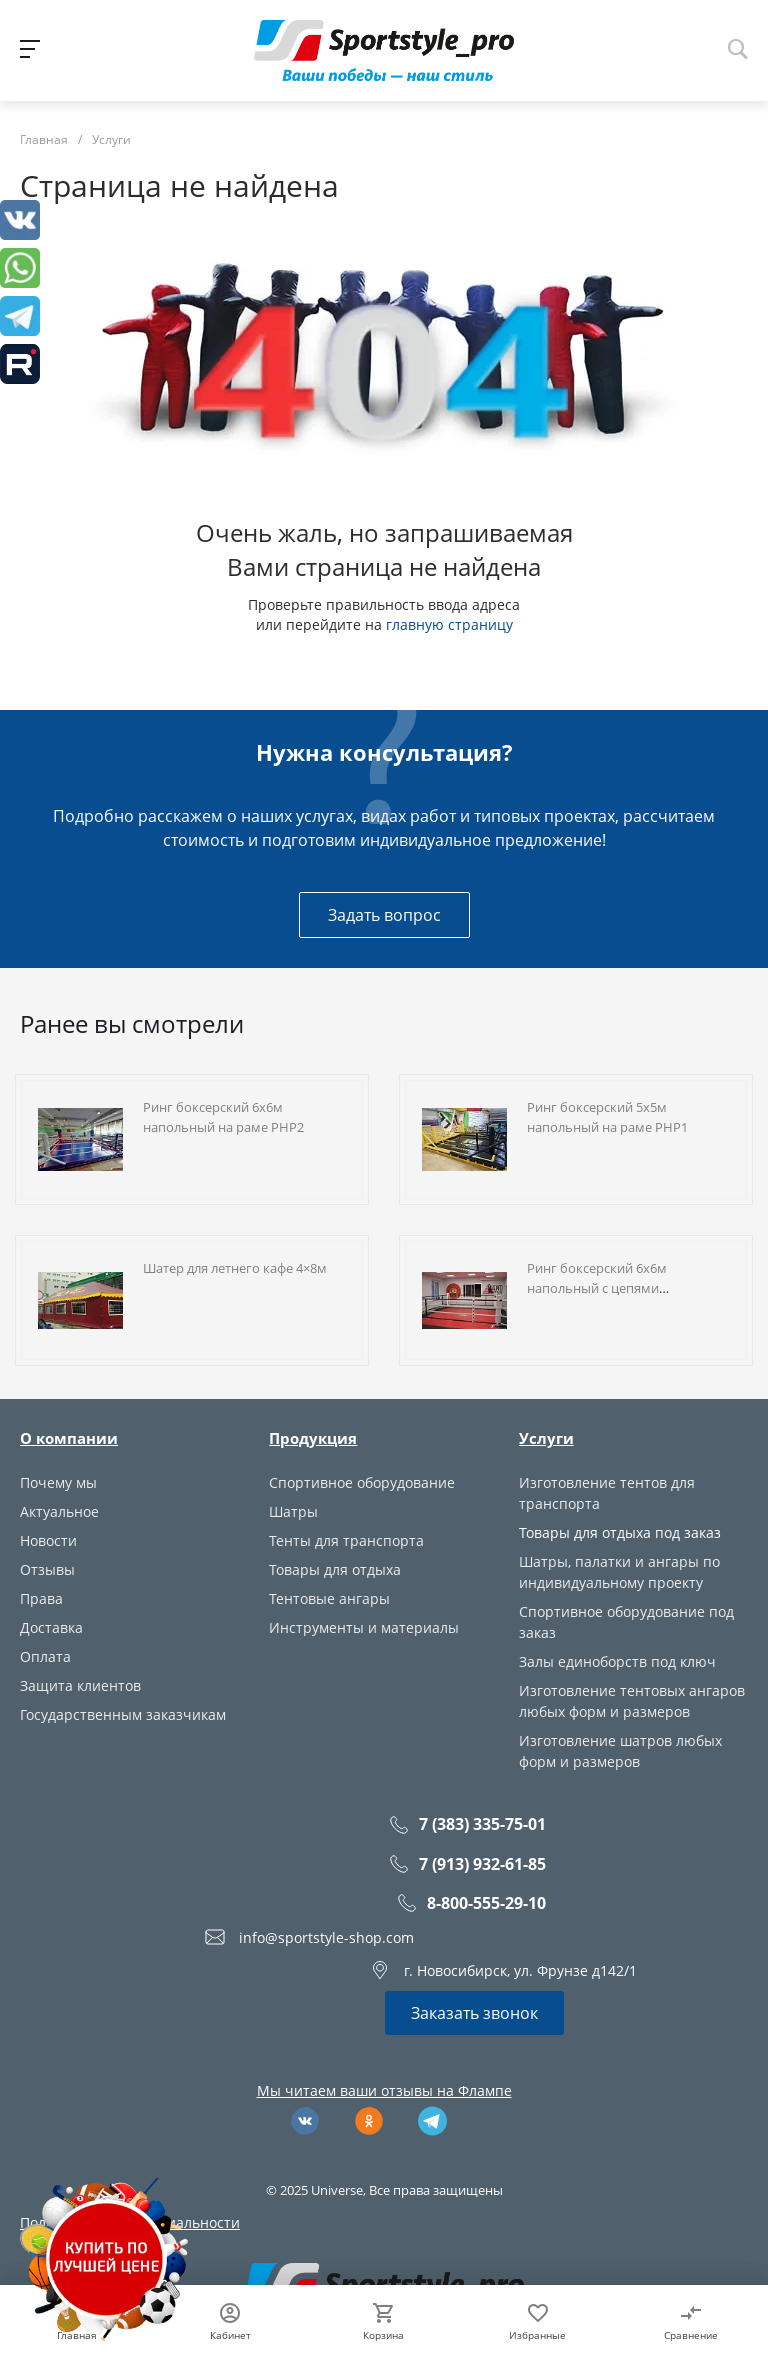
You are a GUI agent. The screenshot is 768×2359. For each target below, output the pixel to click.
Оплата (45, 1656)
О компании (69, 1438)
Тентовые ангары (329, 1598)
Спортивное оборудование (362, 1482)
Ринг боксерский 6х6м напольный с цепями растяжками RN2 (597, 1288)
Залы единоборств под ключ (617, 1661)
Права (41, 1598)
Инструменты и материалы (364, 1627)
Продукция (313, 1438)
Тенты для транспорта (346, 1540)
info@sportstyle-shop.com (326, 1937)
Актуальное (59, 1511)
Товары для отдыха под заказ (620, 1532)
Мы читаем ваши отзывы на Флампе (384, 2090)
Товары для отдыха (335, 1569)
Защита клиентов (80, 1685)
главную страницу (449, 624)
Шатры (293, 1511)
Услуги (546, 1438)
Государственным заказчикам (123, 1714)
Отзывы (47, 1569)
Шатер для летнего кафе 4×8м (235, 1268)
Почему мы (58, 1482)
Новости (48, 1540)
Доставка (51, 1627)
